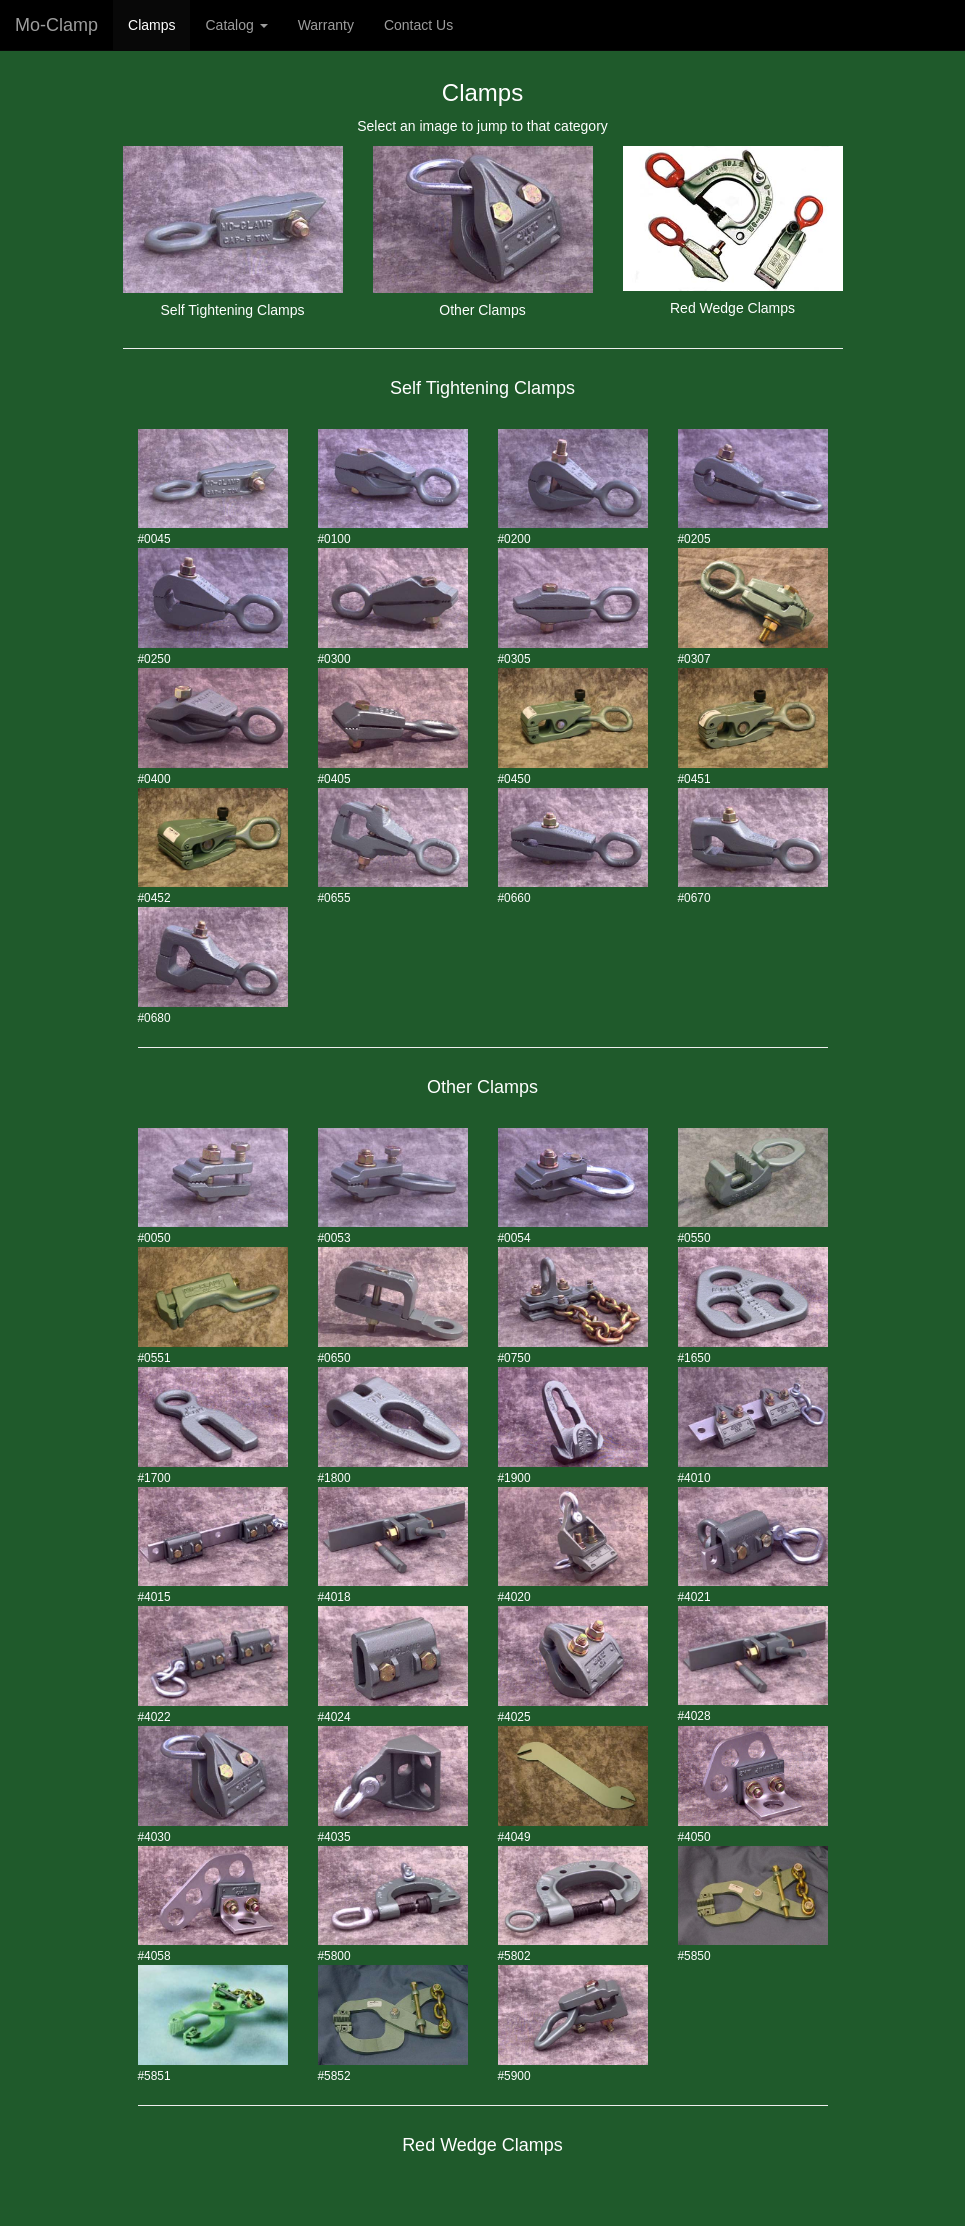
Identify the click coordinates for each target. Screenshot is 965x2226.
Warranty (326, 25)
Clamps (151, 25)
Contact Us (418, 25)
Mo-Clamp (56, 25)
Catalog (236, 25)
